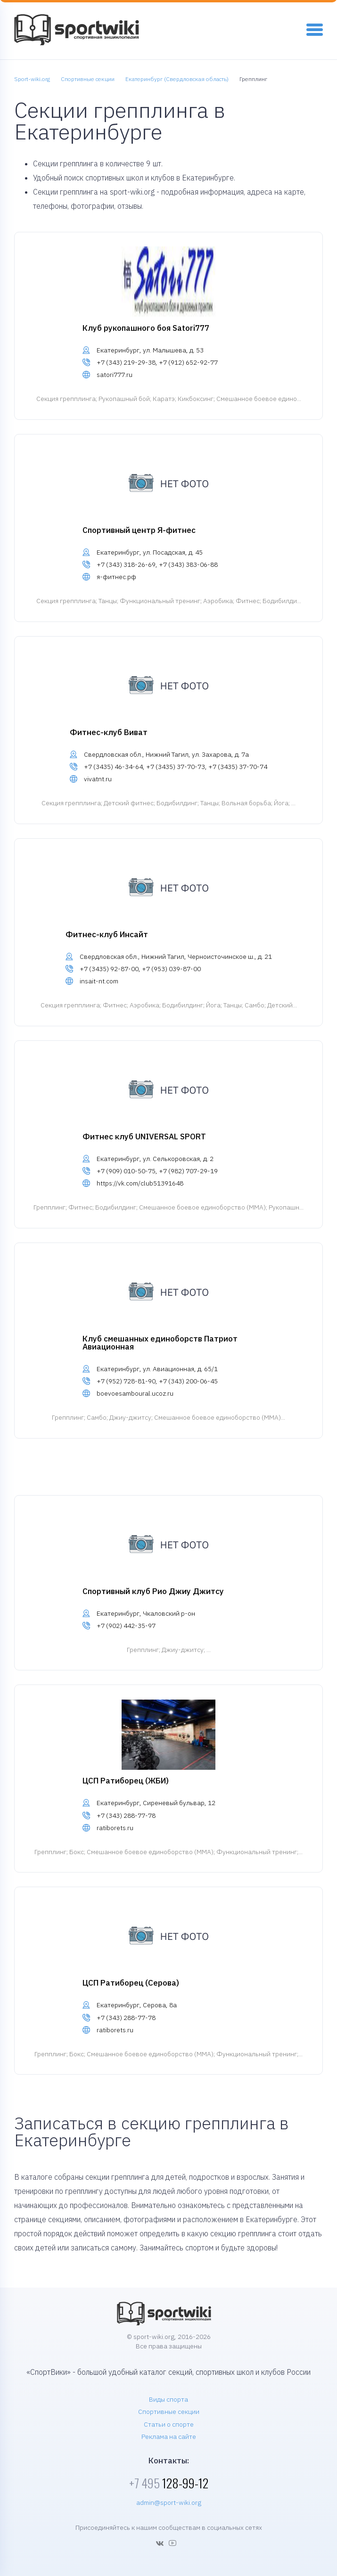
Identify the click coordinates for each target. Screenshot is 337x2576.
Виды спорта (168, 2399)
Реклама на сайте (168, 2436)
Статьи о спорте (169, 2424)
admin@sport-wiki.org (168, 2502)
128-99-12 (168, 2483)
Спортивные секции (168, 2411)
